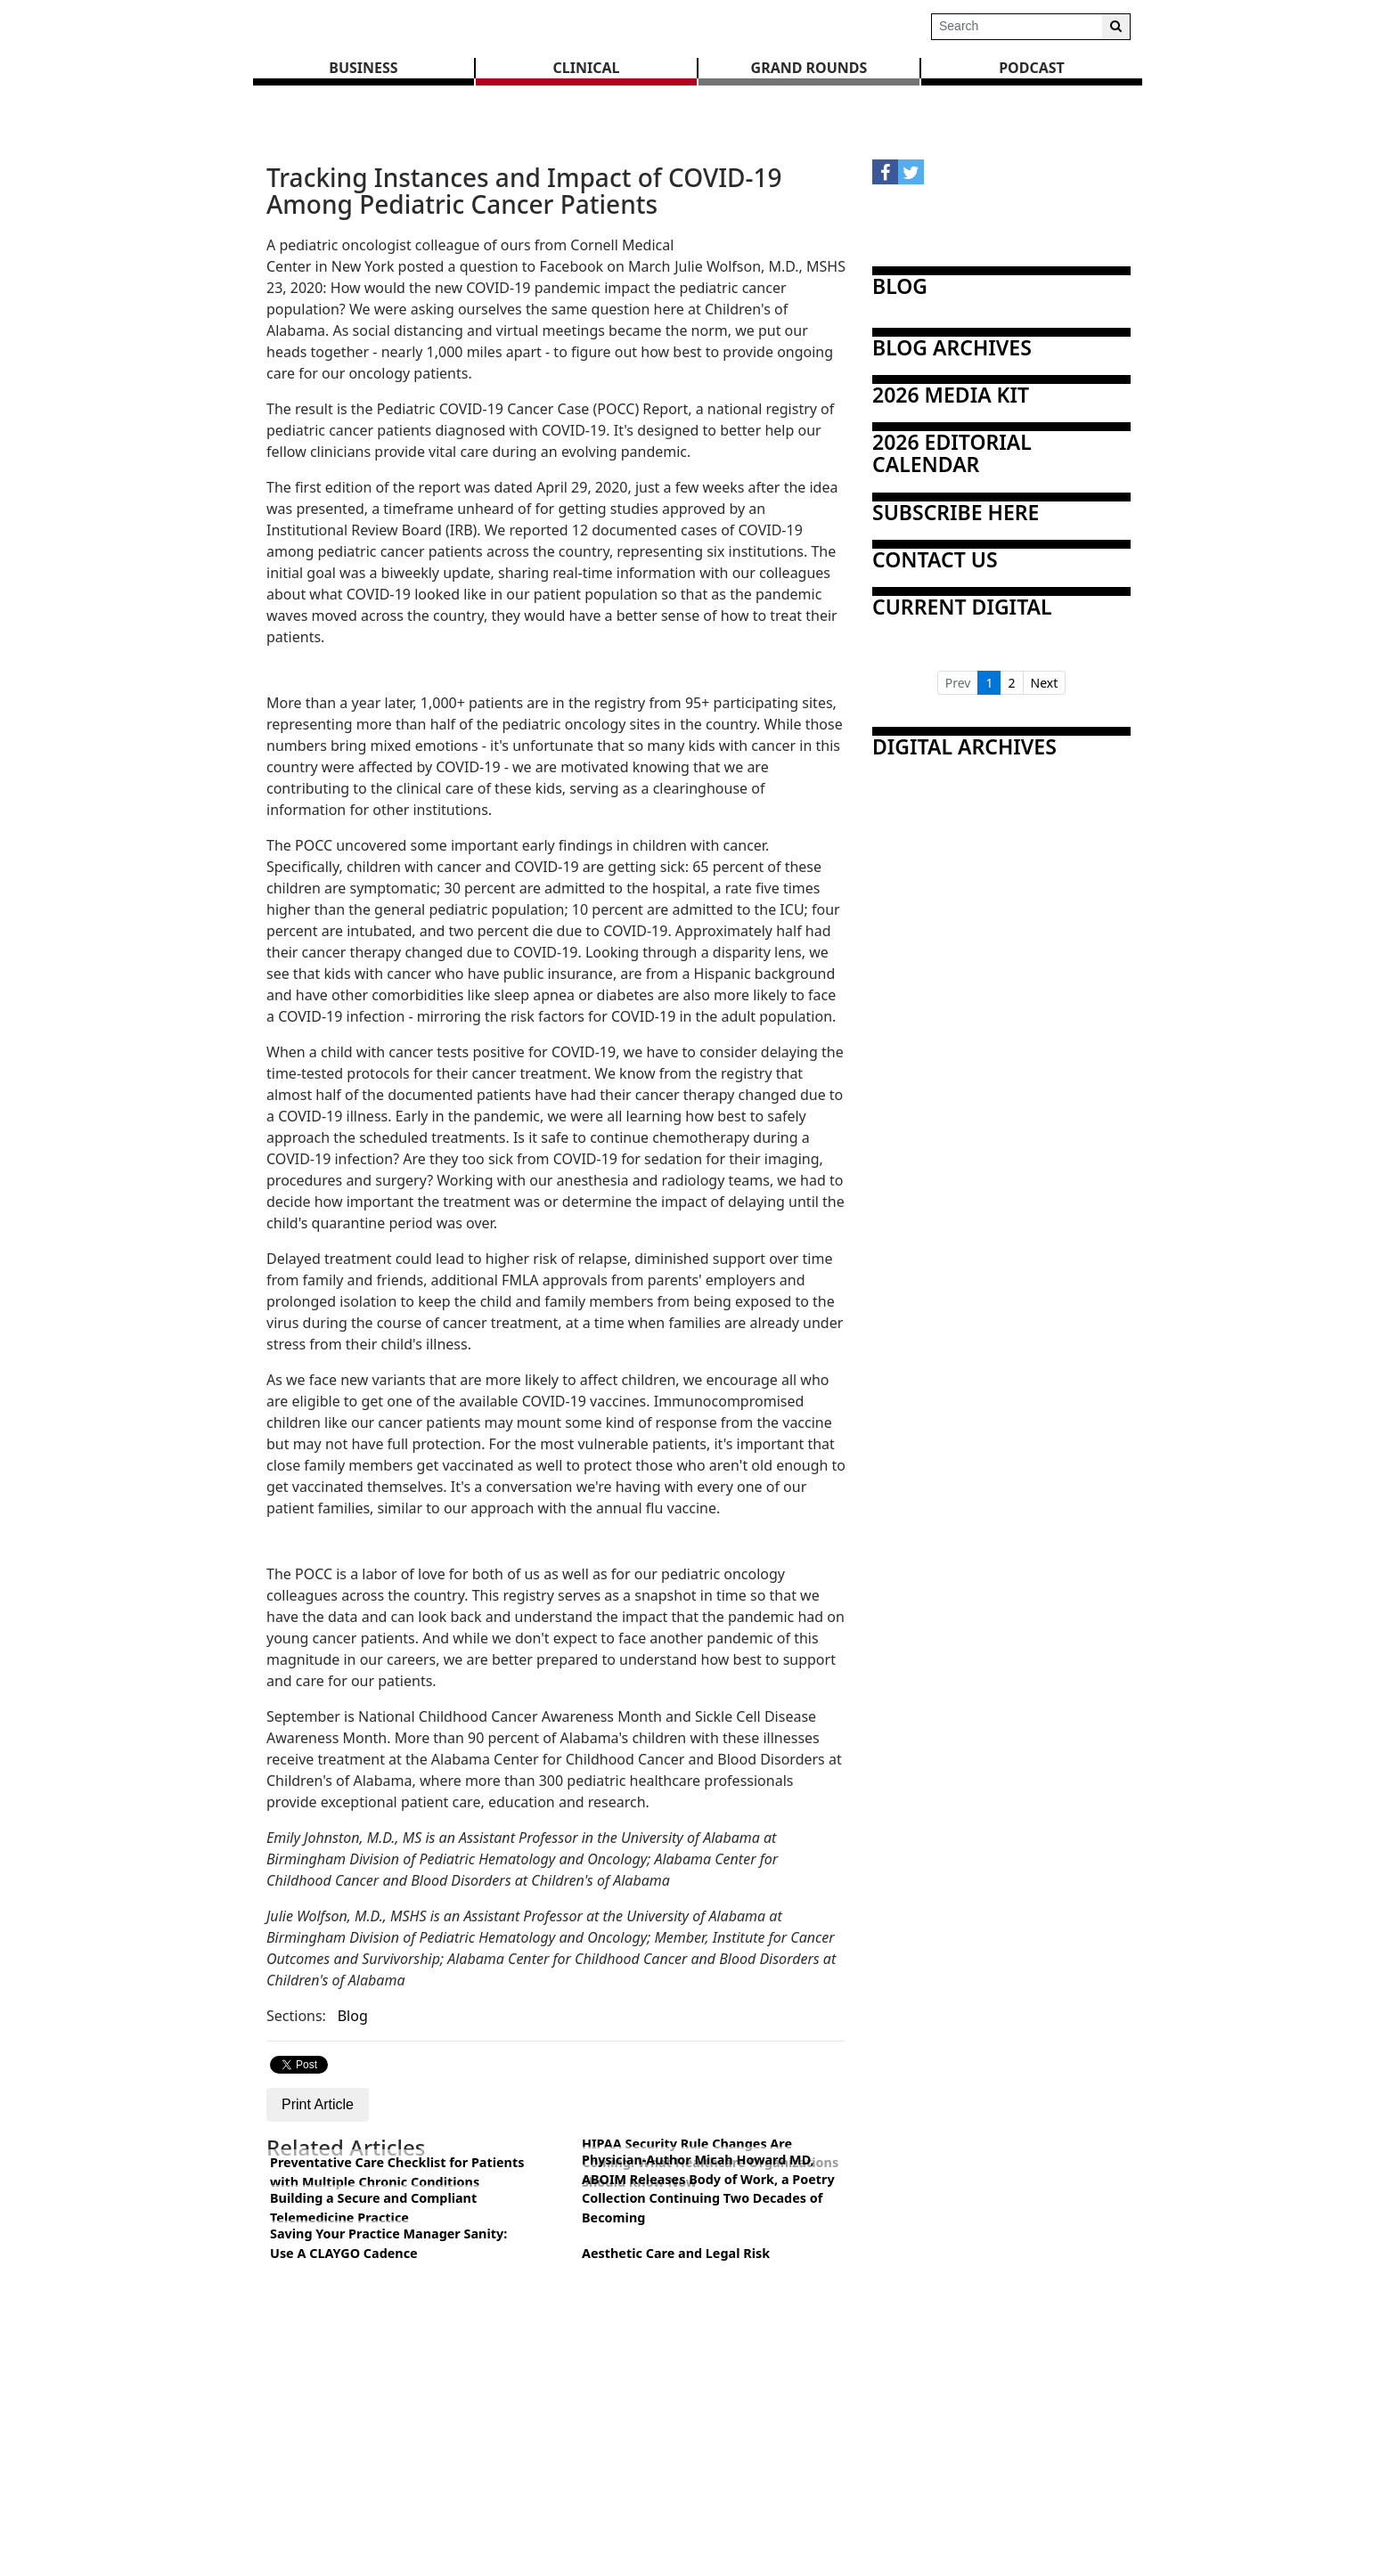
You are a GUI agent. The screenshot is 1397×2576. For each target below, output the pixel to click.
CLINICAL (586, 67)
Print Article (318, 2104)
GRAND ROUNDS (809, 67)
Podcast (1032, 67)
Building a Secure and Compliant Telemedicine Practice (373, 2207)
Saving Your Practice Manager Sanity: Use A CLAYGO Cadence (388, 2243)
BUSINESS (363, 67)
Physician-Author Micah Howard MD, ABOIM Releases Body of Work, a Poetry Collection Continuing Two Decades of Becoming (708, 2188)
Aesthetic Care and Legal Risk (676, 2253)
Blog (353, 2016)
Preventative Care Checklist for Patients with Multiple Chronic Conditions (397, 2172)
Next (1044, 682)
